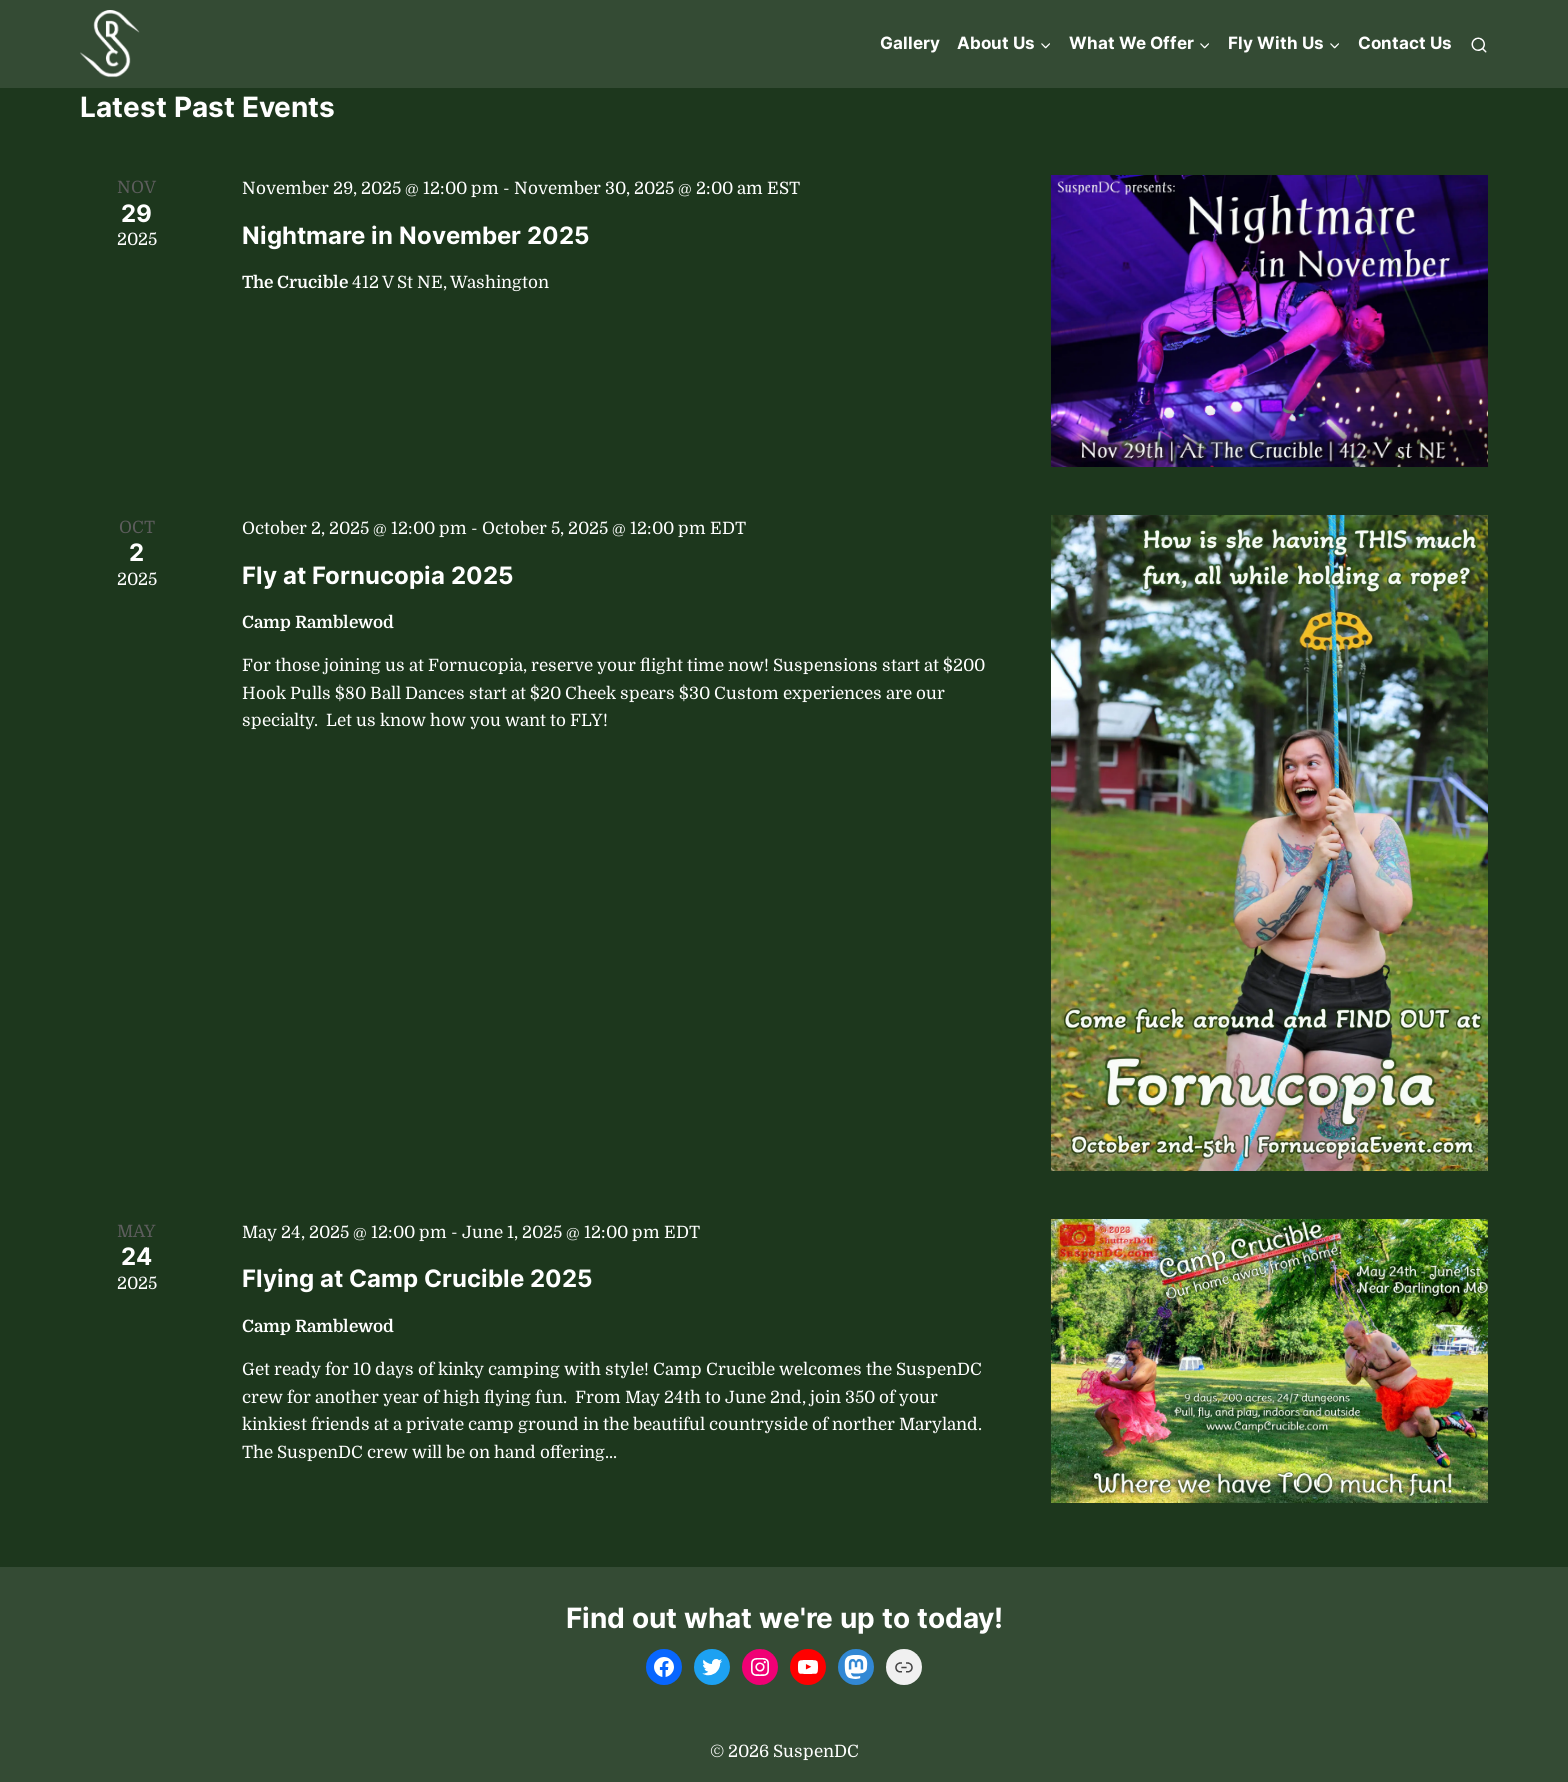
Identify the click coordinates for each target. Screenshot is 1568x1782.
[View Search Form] (1479, 44)
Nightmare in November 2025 (415, 235)
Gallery (910, 43)
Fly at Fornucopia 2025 (377, 575)
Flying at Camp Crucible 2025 (417, 1278)
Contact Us (1405, 43)
